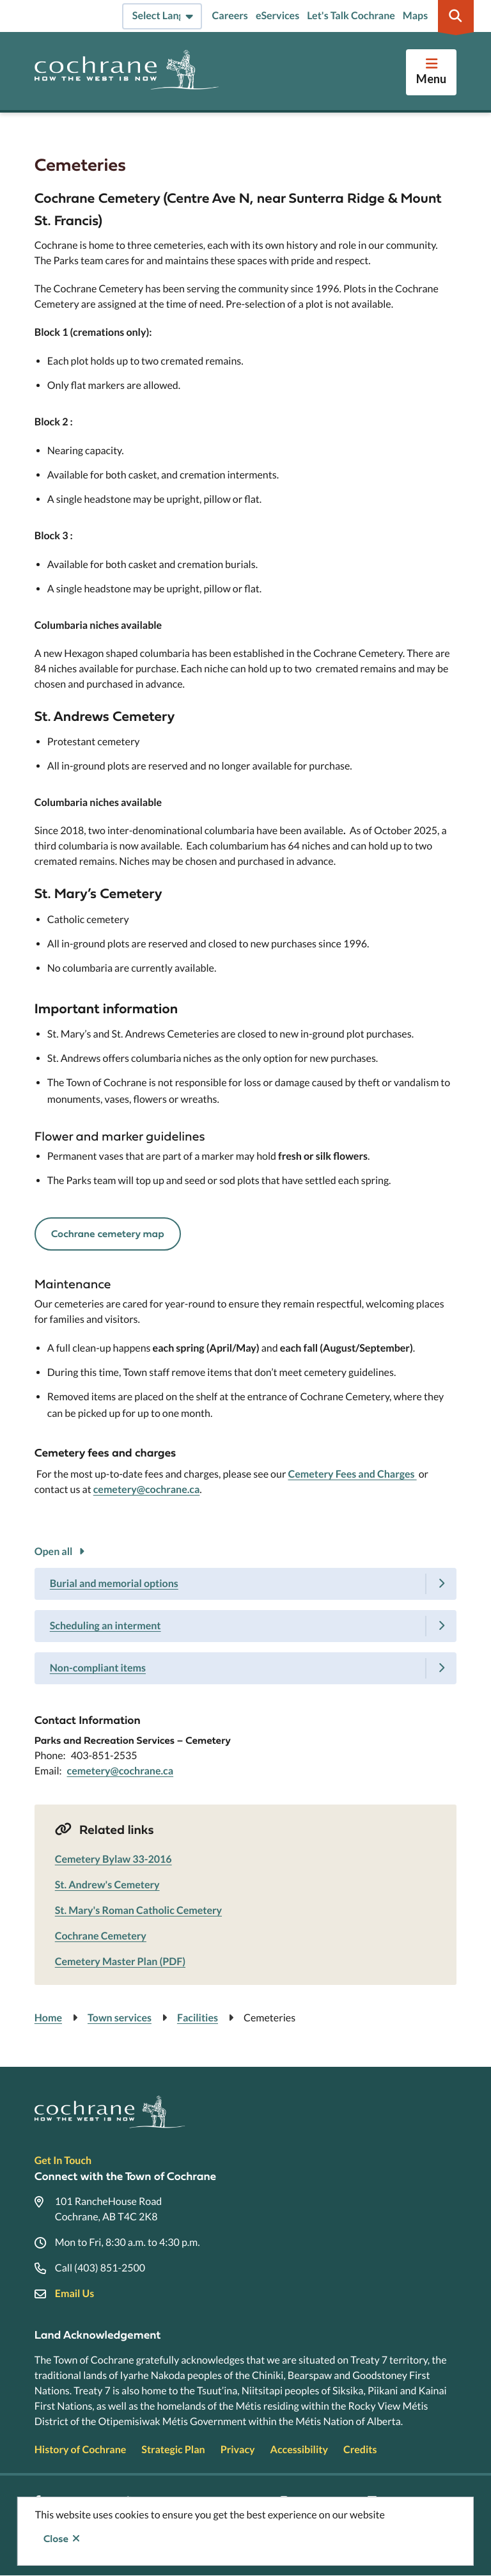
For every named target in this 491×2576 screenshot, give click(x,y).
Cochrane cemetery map (107, 1234)
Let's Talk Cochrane (351, 16)
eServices (277, 16)
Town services (120, 2018)
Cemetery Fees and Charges (352, 1474)
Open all (54, 1551)
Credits (360, 2450)
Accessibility (299, 2450)
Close (55, 2539)
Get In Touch (63, 2160)
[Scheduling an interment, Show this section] (246, 1626)
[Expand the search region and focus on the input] (456, 16)
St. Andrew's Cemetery (107, 1885)
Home (48, 2018)
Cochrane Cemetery (100, 1936)
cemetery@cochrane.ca (146, 1489)
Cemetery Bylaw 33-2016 (113, 1859)
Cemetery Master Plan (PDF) (120, 1962)
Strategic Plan (173, 2450)
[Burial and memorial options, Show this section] (246, 1584)
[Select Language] (162, 16)
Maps (415, 16)
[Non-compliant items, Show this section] (246, 1668)
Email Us (74, 2294)
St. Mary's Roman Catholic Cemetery (138, 1910)
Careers (230, 16)
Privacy (238, 2450)
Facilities (197, 2018)
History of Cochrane (81, 2450)
